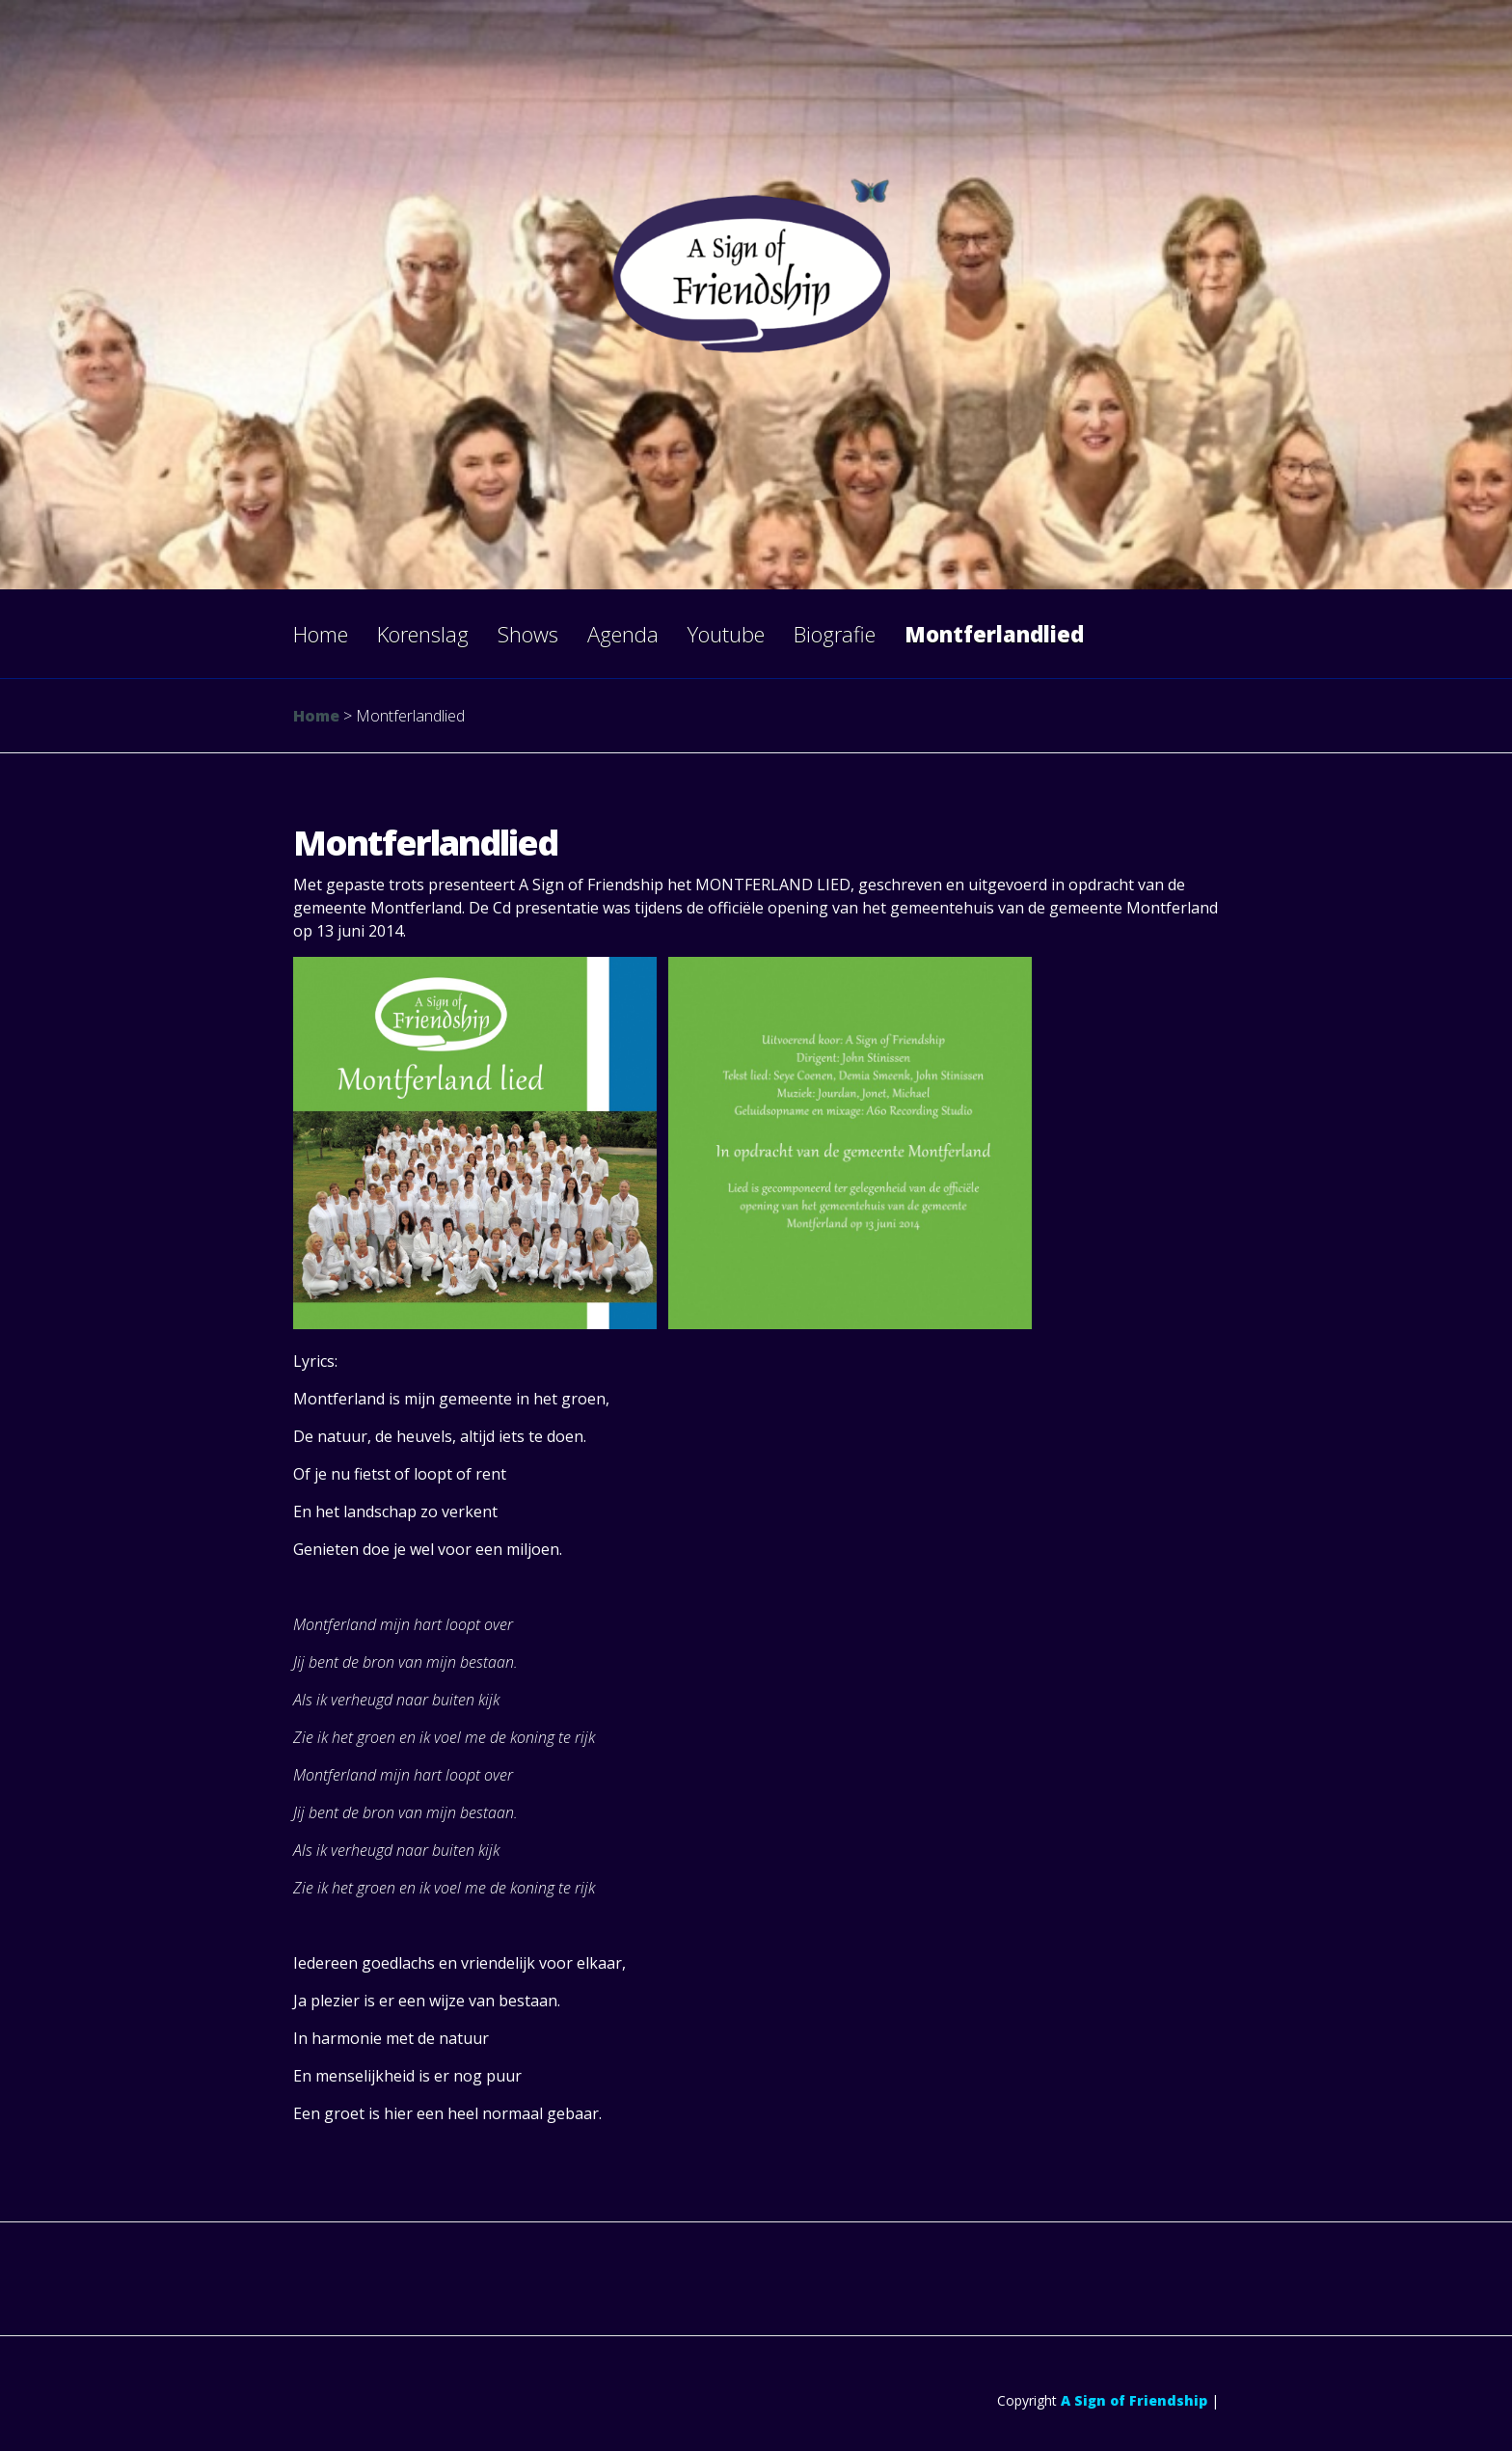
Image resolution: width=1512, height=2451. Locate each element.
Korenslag (423, 633)
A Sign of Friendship (1134, 2400)
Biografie (835, 633)
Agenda (623, 633)
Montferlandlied (994, 633)
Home (320, 633)
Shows (528, 633)
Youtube (726, 633)
